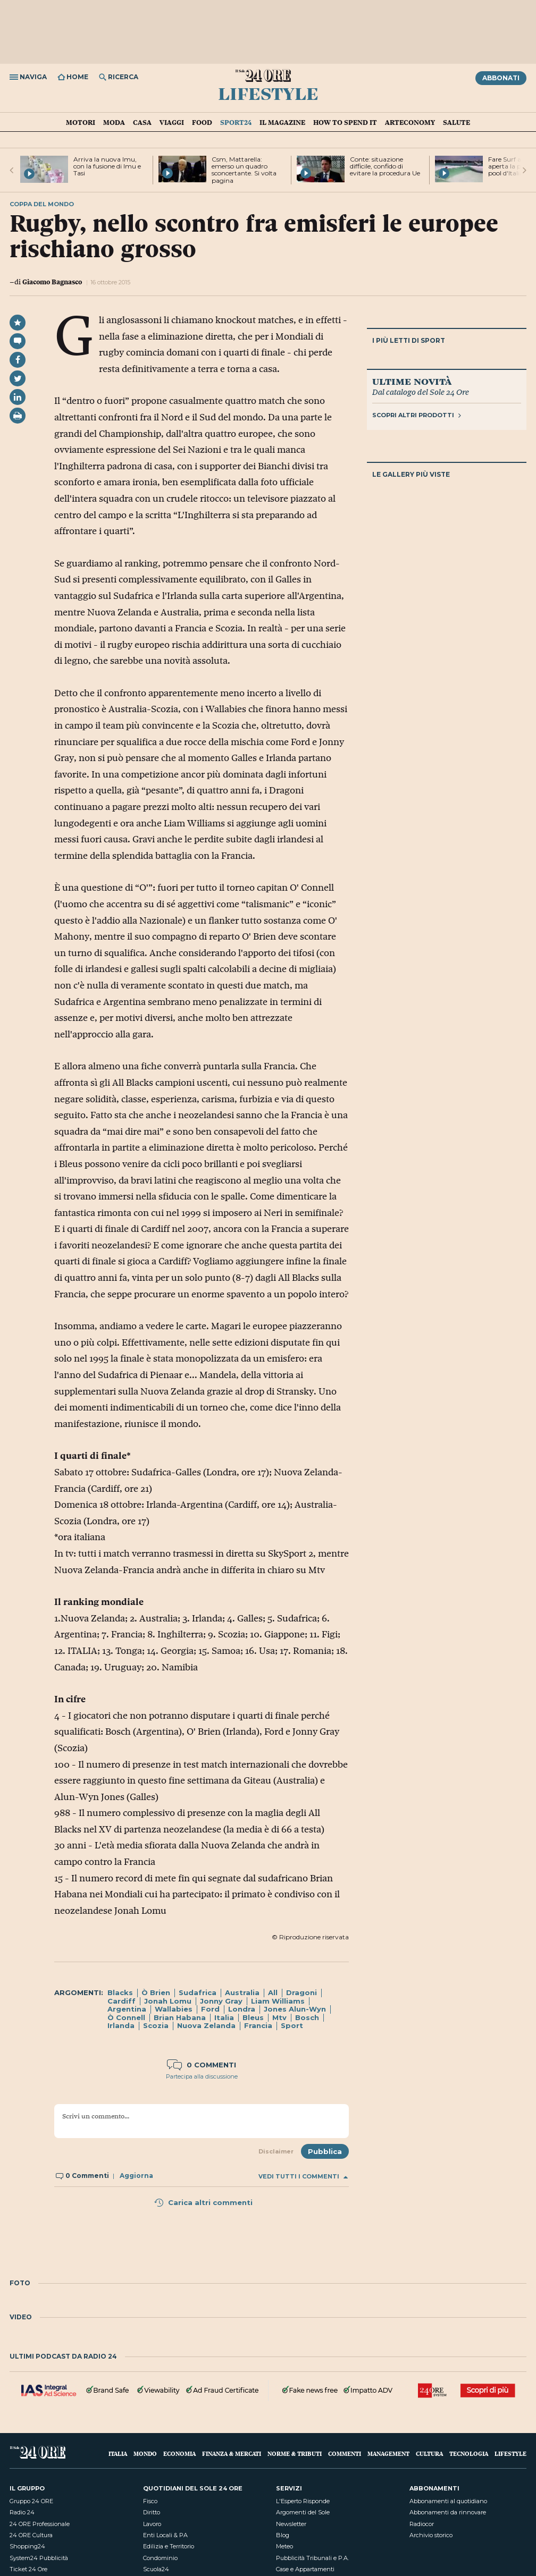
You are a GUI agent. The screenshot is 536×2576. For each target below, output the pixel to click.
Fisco (150, 2501)
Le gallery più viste (411, 474)
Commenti (344, 2453)
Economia (179, 2453)
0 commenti (201, 2064)
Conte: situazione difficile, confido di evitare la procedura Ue (385, 166)
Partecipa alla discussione (202, 2076)
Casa (142, 122)
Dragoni (301, 1992)
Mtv (279, 2017)
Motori (80, 122)
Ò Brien (155, 1992)
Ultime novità (411, 381)
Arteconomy (410, 122)
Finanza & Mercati (231, 2453)
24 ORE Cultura (31, 2535)
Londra (241, 2009)
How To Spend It (345, 122)
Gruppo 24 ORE (31, 2501)
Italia (224, 2017)
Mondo (145, 2453)
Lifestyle (268, 93)
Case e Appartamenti (305, 2569)
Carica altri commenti (203, 2202)
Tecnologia (468, 2453)
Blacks (120, 1992)
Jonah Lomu (167, 2001)
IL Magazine (282, 122)
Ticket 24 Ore (28, 2569)
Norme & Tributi (294, 2453)
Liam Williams (278, 2001)
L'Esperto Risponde (303, 2501)
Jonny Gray (221, 2001)
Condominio (160, 2558)
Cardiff (121, 2001)
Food (202, 122)
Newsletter (291, 2524)
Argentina (126, 2009)
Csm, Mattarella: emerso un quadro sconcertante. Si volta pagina (244, 169)
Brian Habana (180, 2017)
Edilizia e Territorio (168, 2546)
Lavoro (152, 2524)
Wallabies (173, 2009)
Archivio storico (431, 2535)
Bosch (307, 2017)
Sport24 (236, 122)
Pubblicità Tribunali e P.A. (312, 2558)
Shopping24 (27, 2546)
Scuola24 (156, 2569)
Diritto (151, 2512)
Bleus (253, 2017)
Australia (242, 1992)
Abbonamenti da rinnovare (447, 2512)
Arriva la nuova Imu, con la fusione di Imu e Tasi (107, 166)
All (273, 1992)
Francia (258, 2025)
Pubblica (325, 2151)
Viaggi (172, 122)
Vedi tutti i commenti (303, 2177)
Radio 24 (22, 2512)
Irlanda (121, 2025)
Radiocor (421, 2524)
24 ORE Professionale (40, 2524)
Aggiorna (136, 2176)
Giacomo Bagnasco (52, 281)
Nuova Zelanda (206, 2025)
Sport (292, 2025)
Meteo (284, 2546)
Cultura (429, 2453)
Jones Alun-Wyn (295, 2009)
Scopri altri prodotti (416, 415)
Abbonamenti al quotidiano (448, 2501)
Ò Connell (126, 2017)
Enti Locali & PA (165, 2535)
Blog (282, 2535)
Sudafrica (197, 1992)
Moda (114, 122)
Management (388, 2453)
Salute (456, 122)
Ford (210, 2009)
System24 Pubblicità (39, 2558)
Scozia (156, 2025)
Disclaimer (276, 2151)
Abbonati (501, 78)
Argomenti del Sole (303, 2512)
